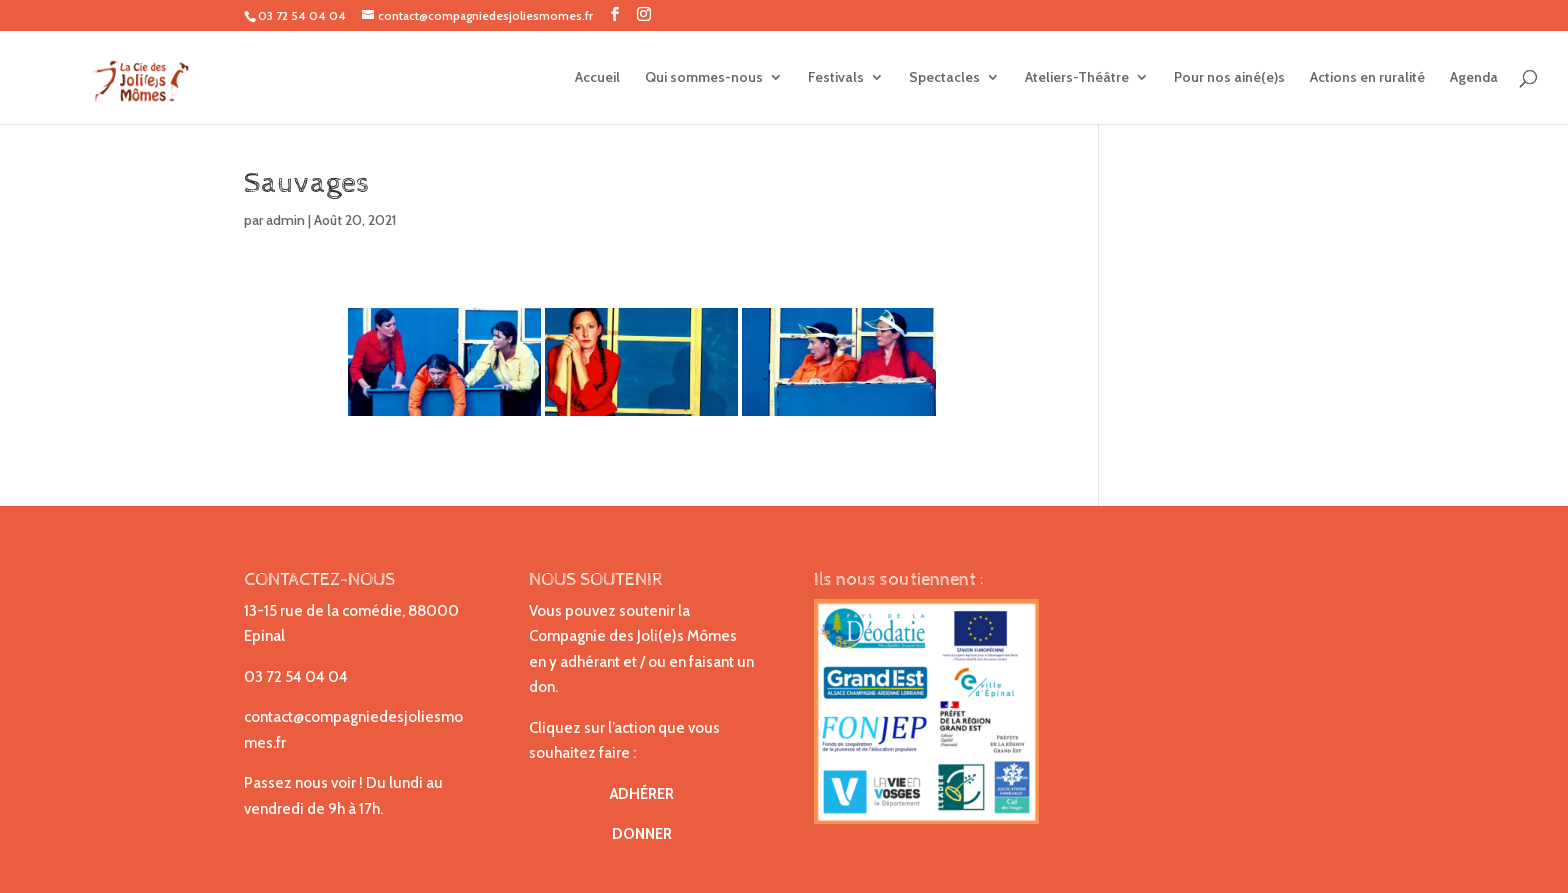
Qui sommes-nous (704, 78)
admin (285, 220)
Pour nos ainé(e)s (1229, 78)
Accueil (597, 78)
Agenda (1474, 78)
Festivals (836, 78)
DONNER (642, 834)
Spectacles (944, 78)
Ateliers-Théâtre (1077, 78)
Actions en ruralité (1367, 78)
